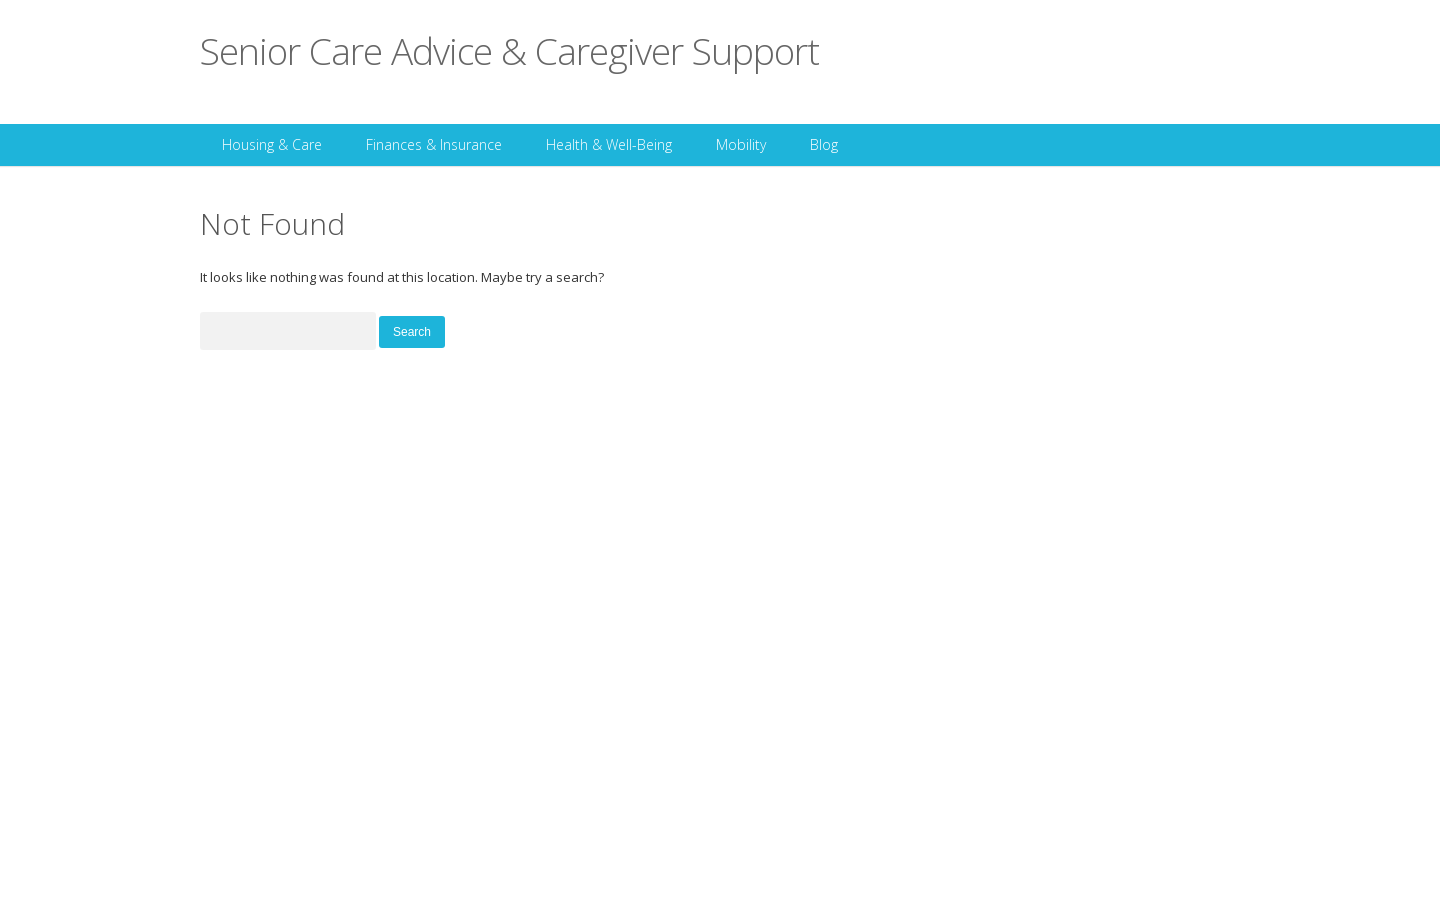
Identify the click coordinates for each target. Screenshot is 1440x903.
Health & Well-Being (609, 144)
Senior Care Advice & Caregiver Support (509, 50)
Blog (824, 144)
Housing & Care (272, 144)
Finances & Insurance (434, 144)
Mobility (741, 144)
